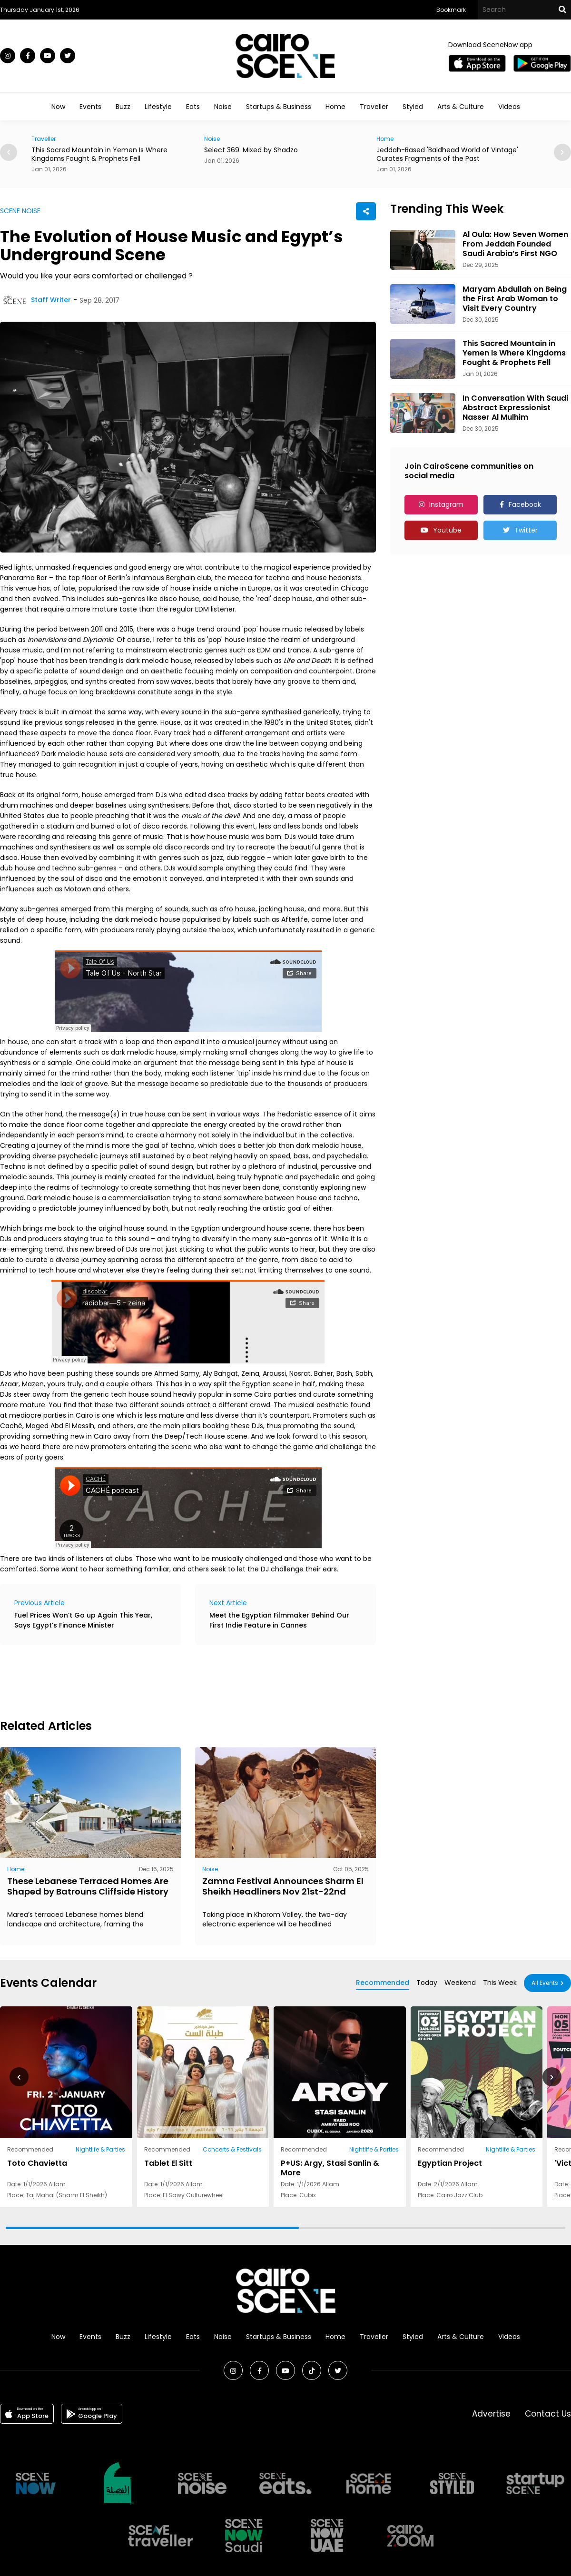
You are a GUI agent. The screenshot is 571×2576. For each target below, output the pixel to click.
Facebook (525, 504)
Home (335, 106)
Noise (223, 106)
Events (90, 106)
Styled (413, 106)
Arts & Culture (460, 106)
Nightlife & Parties (100, 2149)
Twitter (526, 530)
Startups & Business (278, 106)
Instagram (446, 504)
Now (58, 106)
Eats (193, 106)
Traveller (374, 106)
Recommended (382, 1982)
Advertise (491, 2413)
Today (426, 1982)
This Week (500, 1982)
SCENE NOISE (20, 211)
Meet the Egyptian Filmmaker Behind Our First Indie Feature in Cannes (279, 1620)
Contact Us (548, 2413)
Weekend (460, 1982)
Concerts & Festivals (232, 2149)
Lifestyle (158, 106)
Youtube (447, 530)
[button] (562, 152)
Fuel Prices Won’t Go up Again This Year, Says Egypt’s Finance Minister (83, 1620)
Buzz (123, 106)
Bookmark (451, 10)
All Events (545, 1983)
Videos (509, 106)
